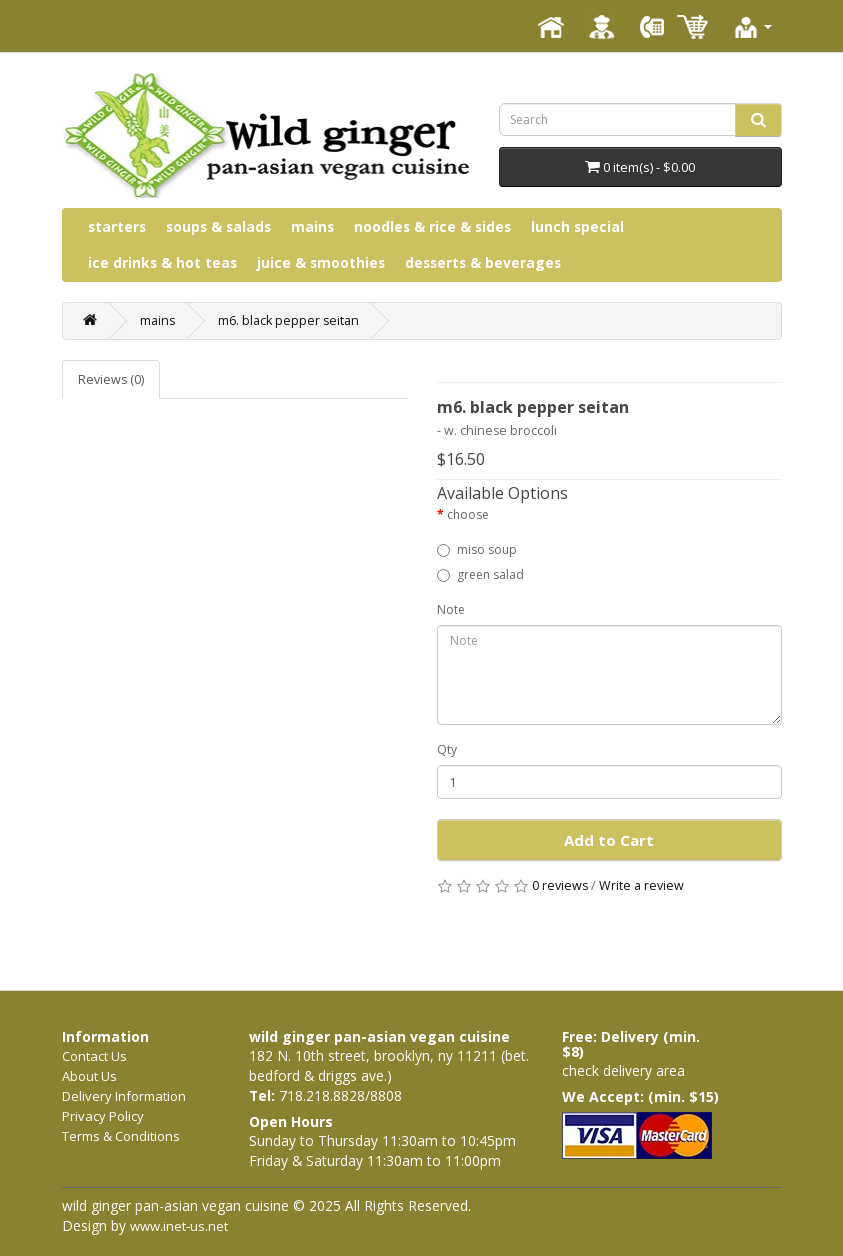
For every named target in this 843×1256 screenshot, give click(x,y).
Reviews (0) (111, 379)
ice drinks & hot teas (162, 262)
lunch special (577, 226)
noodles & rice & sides (432, 226)
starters (117, 226)
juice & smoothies (321, 262)
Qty (447, 749)
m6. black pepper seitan (288, 320)
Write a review (641, 885)
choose (468, 514)
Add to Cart (609, 840)
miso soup (477, 549)
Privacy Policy (103, 1116)
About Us (89, 1076)
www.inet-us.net (179, 1226)
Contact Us (94, 1056)
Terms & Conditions (121, 1136)
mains (312, 226)
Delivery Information (124, 1096)
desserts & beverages (483, 262)
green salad (480, 574)
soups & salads (218, 226)
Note (451, 609)
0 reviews (560, 885)
